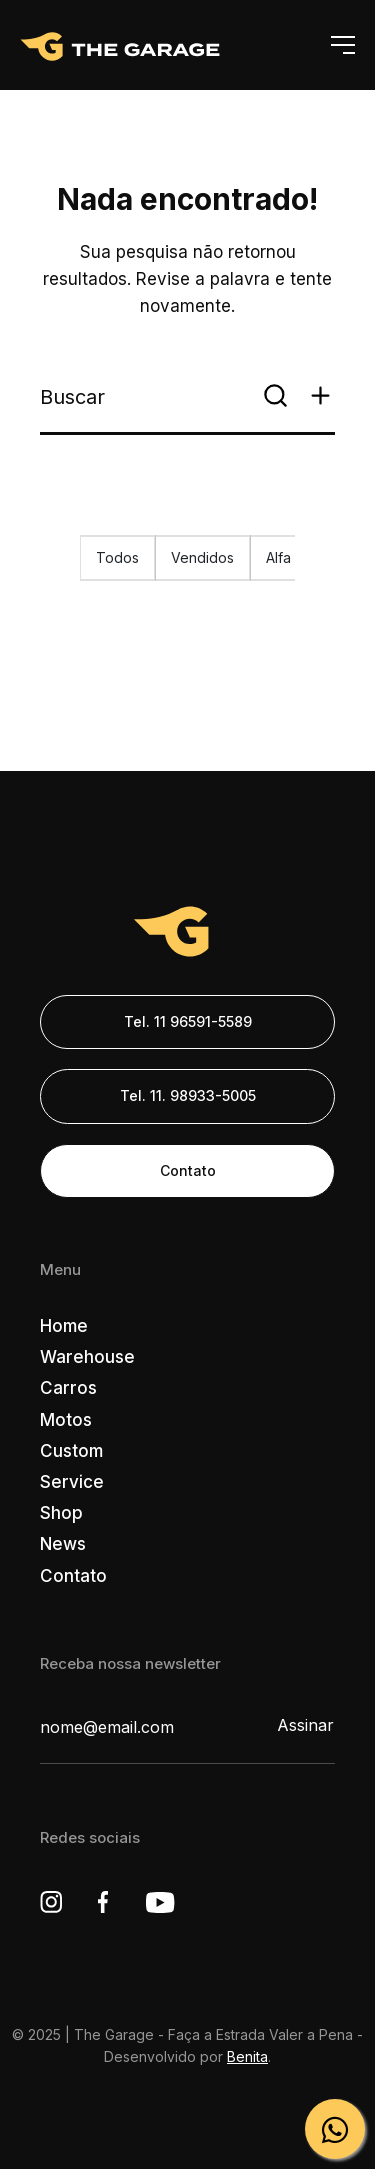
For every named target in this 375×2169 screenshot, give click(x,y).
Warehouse (87, 1357)
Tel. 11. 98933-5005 (188, 1095)
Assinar (305, 1725)
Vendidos (202, 557)
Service (72, 1482)
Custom (71, 1451)
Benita (247, 2056)
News (63, 1544)
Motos (66, 1420)
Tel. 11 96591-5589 (188, 1021)
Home (64, 1326)
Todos (117, 557)
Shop (61, 1513)
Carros (68, 1388)
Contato (188, 1170)
